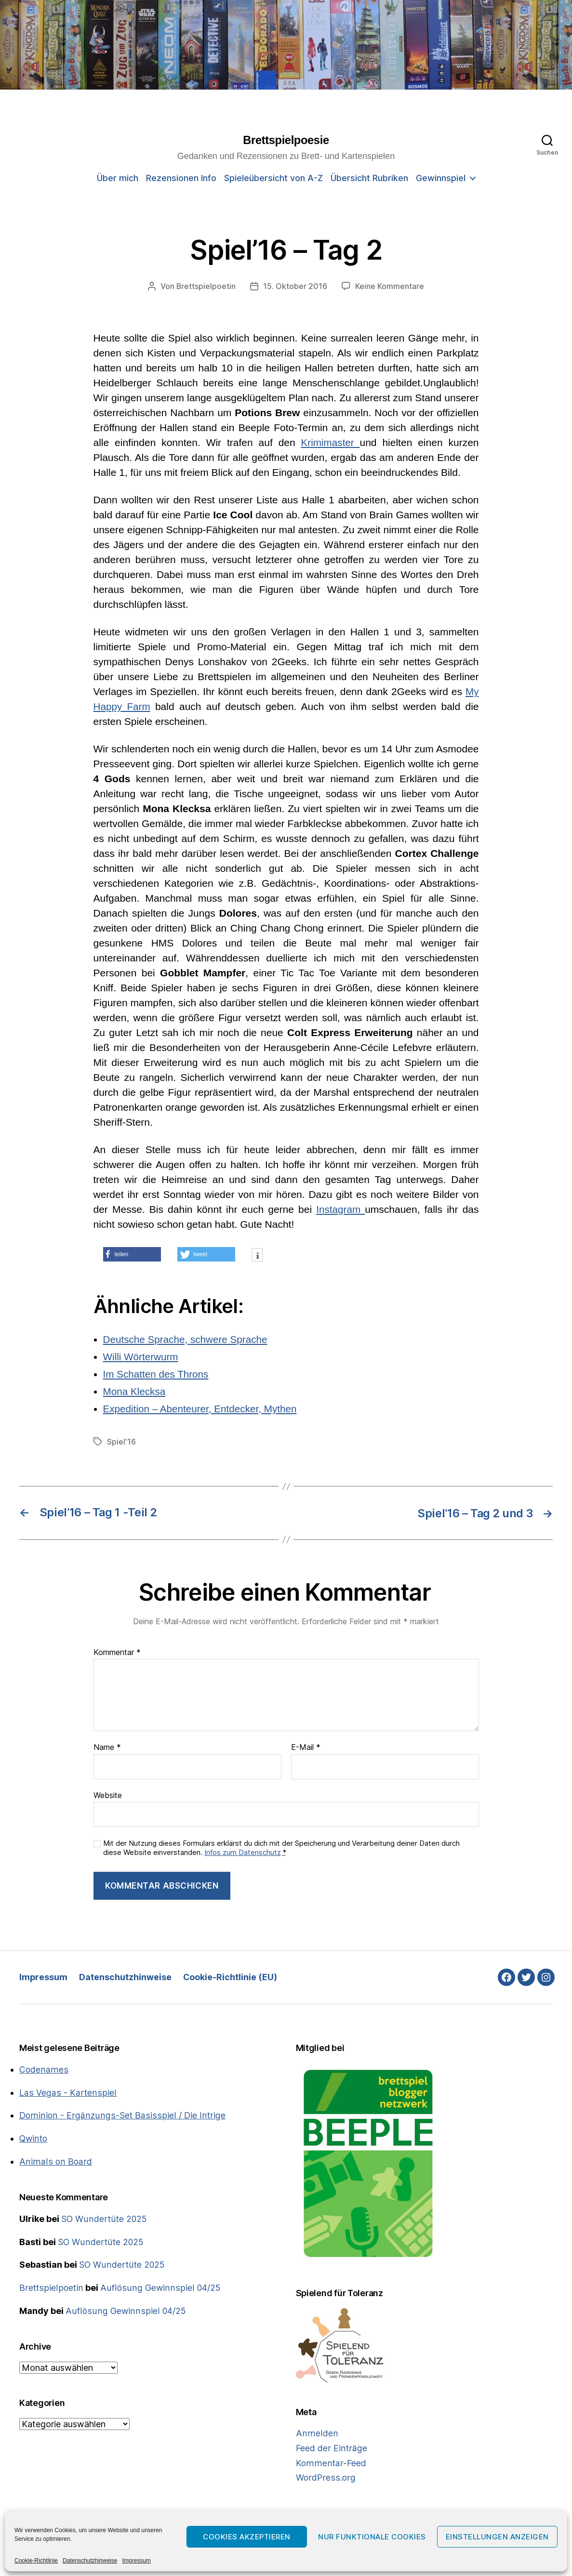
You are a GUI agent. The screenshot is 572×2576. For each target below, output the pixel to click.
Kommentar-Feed (330, 2462)
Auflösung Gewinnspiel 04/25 (157, 2284)
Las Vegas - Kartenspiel (66, 2091)
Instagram (340, 1209)
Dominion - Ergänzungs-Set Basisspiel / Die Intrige (120, 2114)
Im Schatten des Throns (157, 1373)
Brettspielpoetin (206, 286)
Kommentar (117, 1651)
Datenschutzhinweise (90, 2560)
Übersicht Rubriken (369, 178)
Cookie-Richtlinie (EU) (231, 1976)
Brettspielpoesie (286, 140)
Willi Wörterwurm (141, 1356)
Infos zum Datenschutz (242, 1851)
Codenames (43, 2068)
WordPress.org (325, 2476)
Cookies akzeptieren (247, 2536)
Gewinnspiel (441, 178)
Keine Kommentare (390, 286)
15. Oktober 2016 (296, 286)
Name (107, 1747)
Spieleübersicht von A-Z (273, 178)
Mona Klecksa (135, 1390)
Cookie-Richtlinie (36, 2560)
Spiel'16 (121, 1441)
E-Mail (305, 1747)
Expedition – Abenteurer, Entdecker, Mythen (201, 1408)
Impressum (136, 2560)
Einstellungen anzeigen (497, 2536)
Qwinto (34, 2136)
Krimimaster (330, 441)
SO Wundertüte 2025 (104, 2216)
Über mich (117, 178)
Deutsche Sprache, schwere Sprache (186, 1338)
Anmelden (316, 2433)
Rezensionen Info (181, 178)
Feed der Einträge (331, 2447)
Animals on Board (54, 2159)
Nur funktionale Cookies (372, 2536)
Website (107, 1794)
